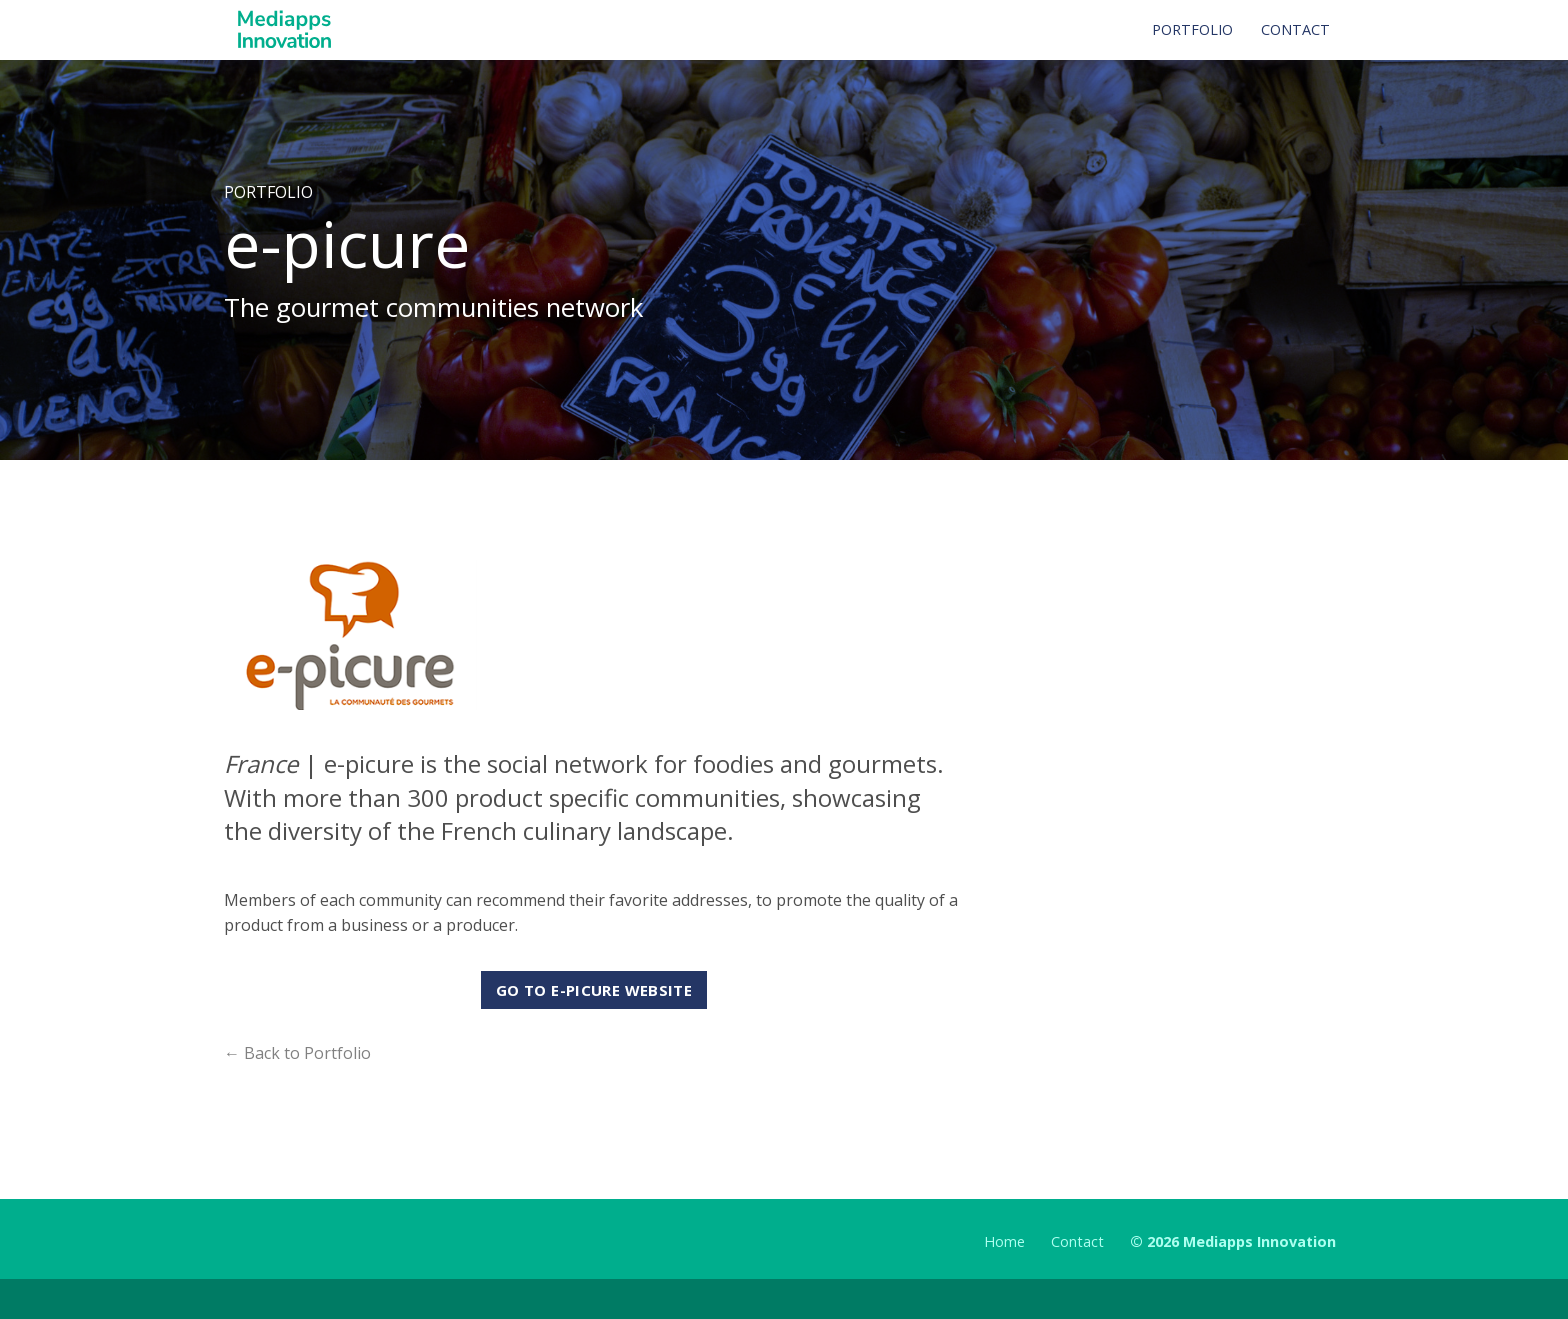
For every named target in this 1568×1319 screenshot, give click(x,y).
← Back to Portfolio (297, 1053)
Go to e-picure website (594, 990)
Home (1004, 1241)
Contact (1077, 1241)
